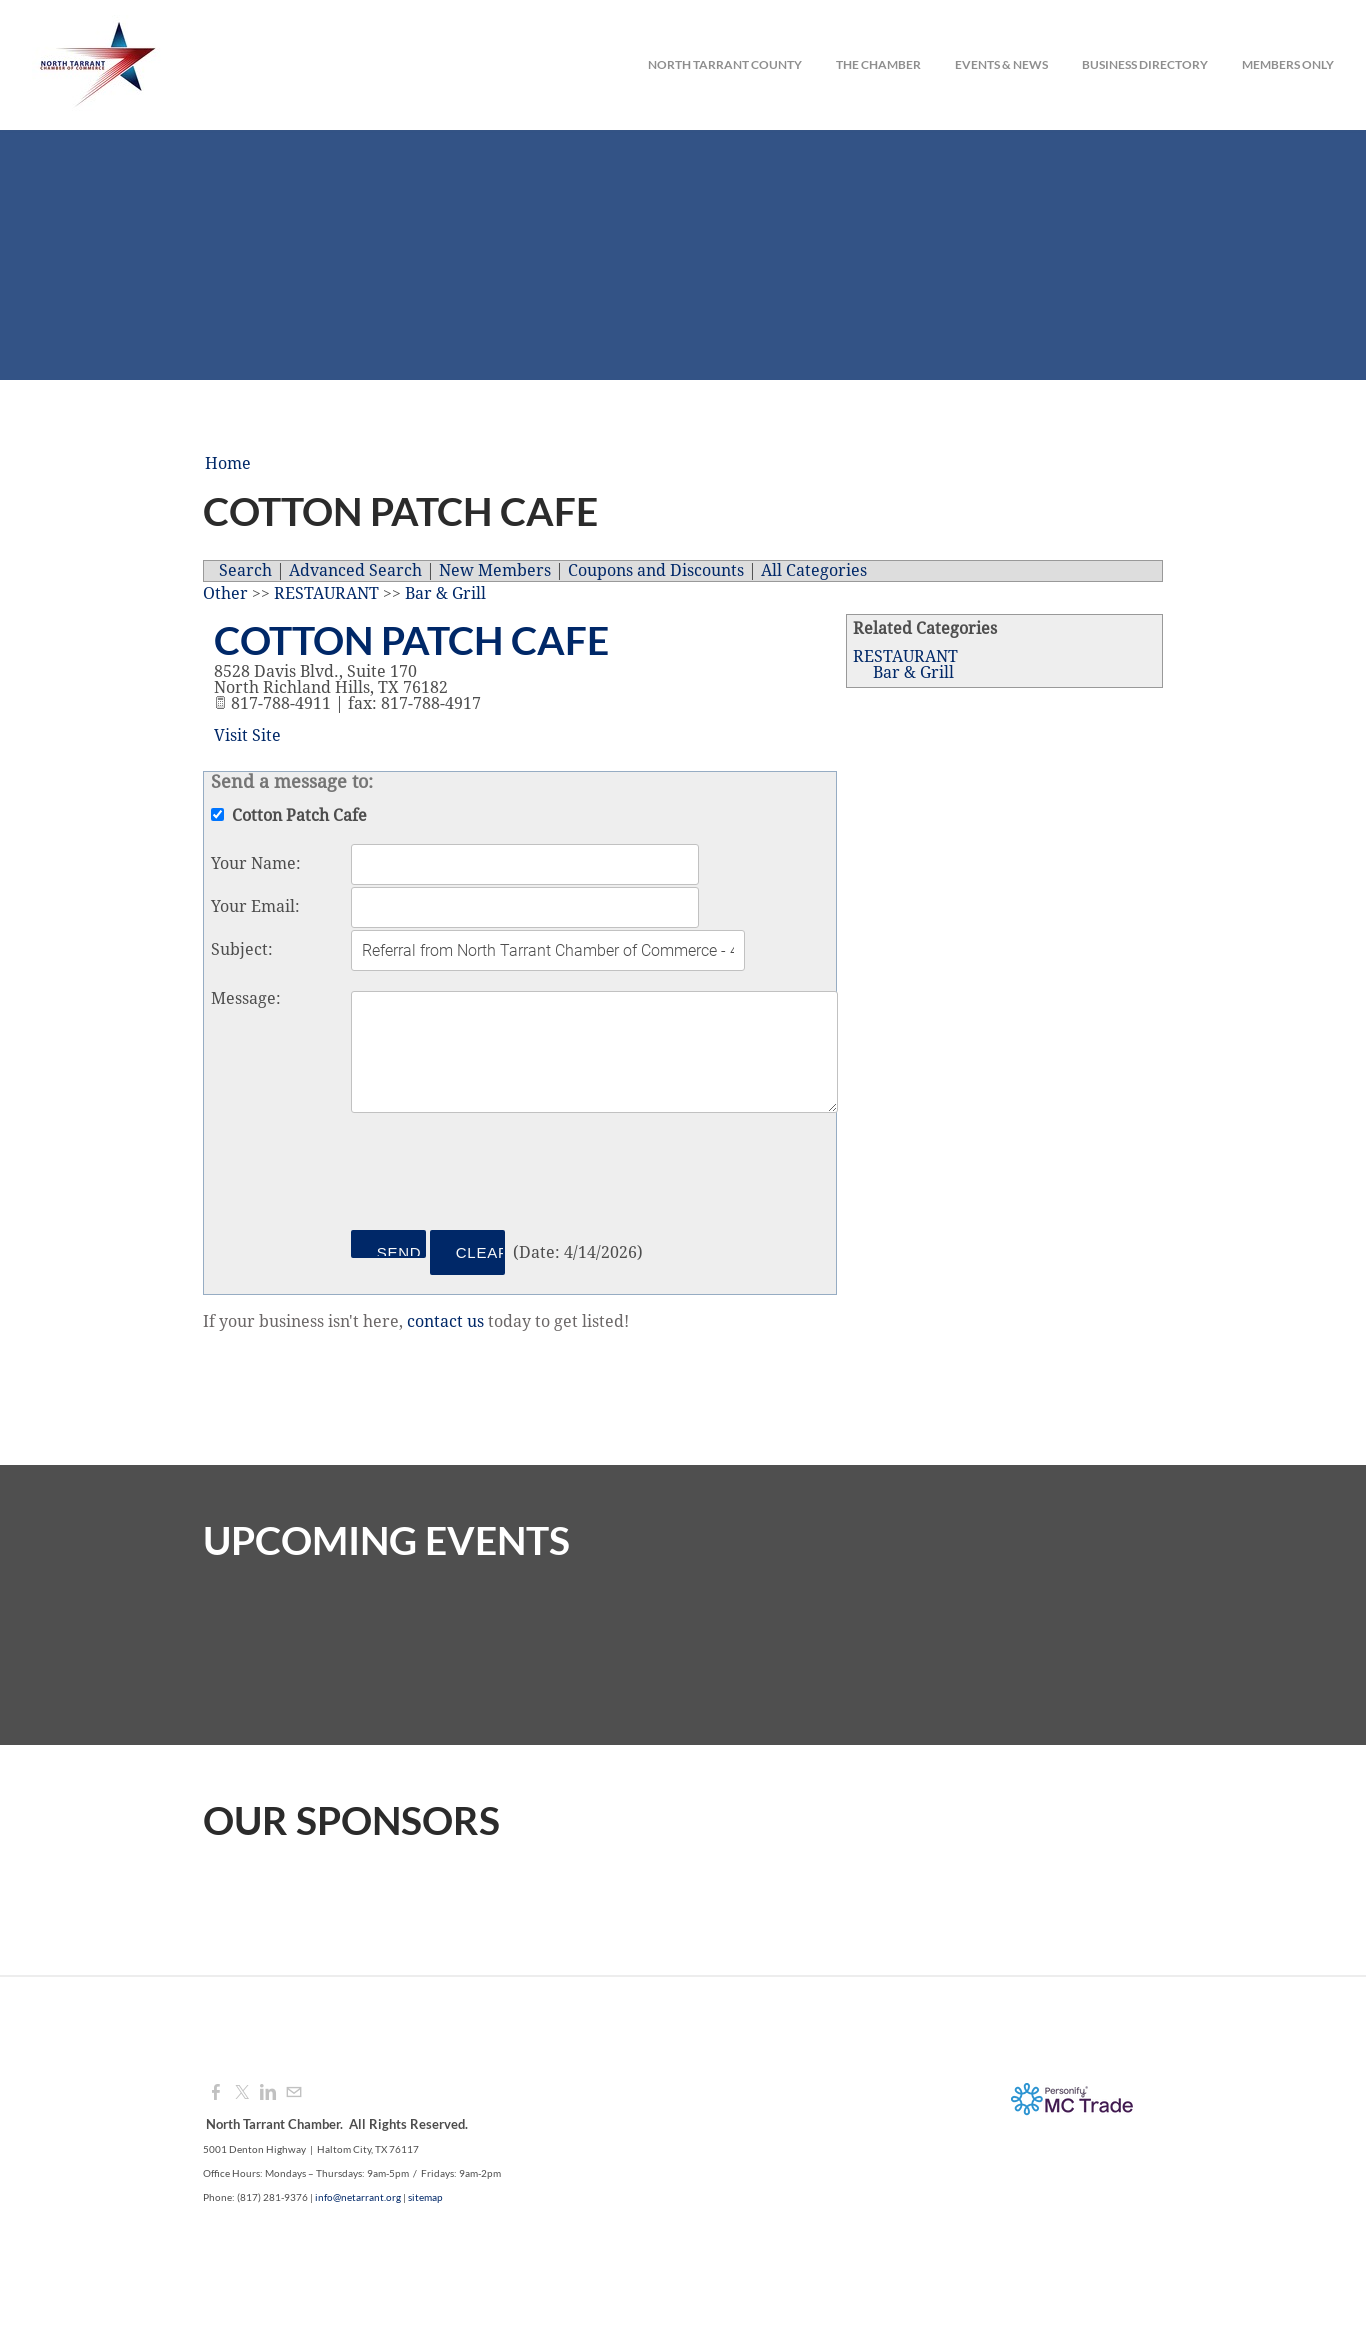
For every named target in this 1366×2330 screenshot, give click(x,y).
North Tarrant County (725, 64)
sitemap (425, 2197)
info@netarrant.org (358, 2197)
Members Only (1288, 64)
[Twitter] (242, 2093)
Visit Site (247, 736)
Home (228, 464)
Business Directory (1145, 64)
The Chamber (878, 64)
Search (245, 571)
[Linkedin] (268, 2093)
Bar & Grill (913, 673)
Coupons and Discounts (656, 571)
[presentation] (503, 1175)
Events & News (1001, 64)
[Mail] (294, 2093)
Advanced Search (355, 571)
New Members (495, 571)
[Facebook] (216, 2093)
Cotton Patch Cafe (411, 640)
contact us (445, 1322)
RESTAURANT (905, 657)
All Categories (814, 571)
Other (225, 594)
